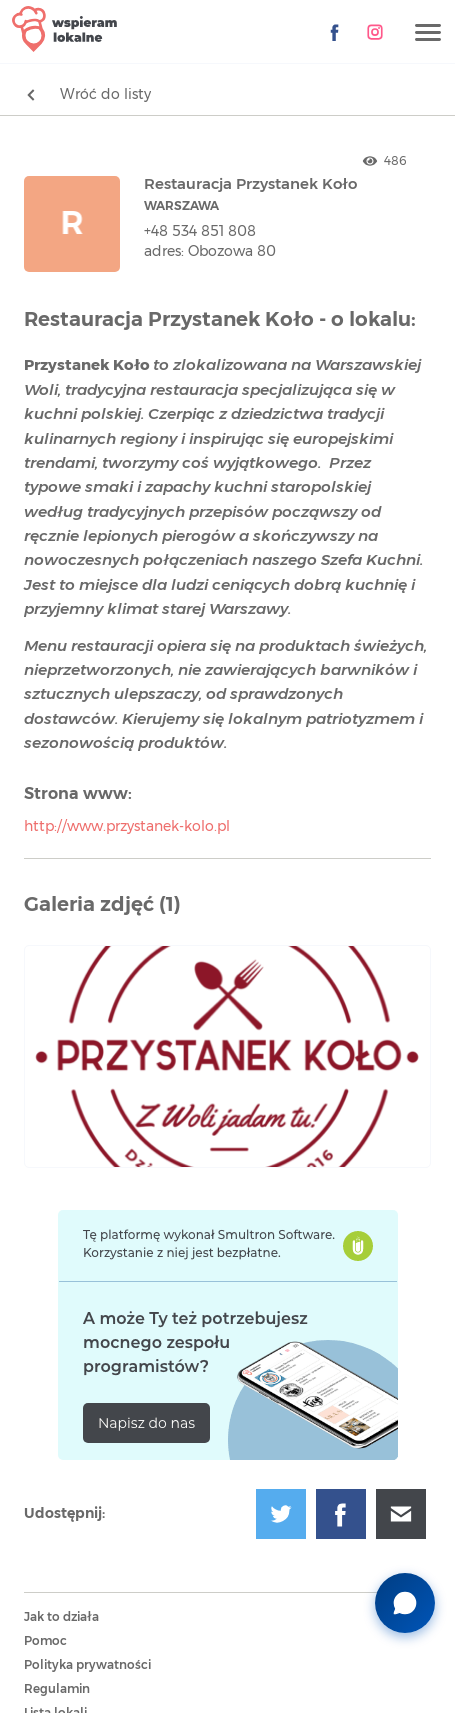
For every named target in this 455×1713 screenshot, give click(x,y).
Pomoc (45, 1641)
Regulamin (57, 1689)
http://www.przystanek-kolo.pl (127, 827)
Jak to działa (61, 1617)
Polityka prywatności (87, 1665)
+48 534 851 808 (200, 232)
